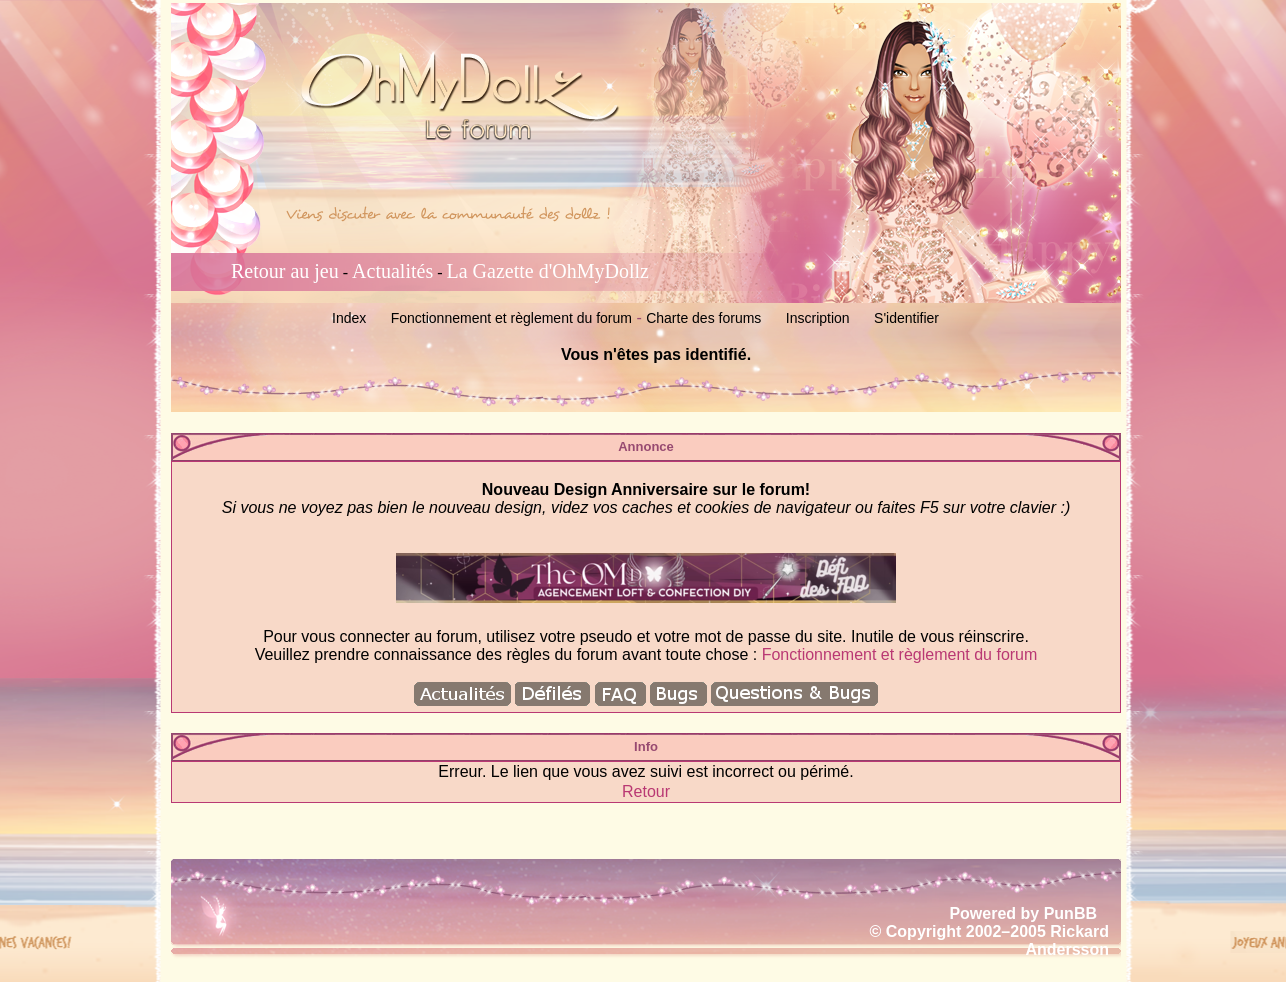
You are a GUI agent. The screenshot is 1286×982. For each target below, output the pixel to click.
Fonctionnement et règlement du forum (511, 318)
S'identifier (906, 318)
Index (349, 318)
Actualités (392, 271)
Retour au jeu (285, 271)
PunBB (1070, 913)
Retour (646, 791)
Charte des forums (703, 318)
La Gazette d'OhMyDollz (548, 271)
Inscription (818, 318)
